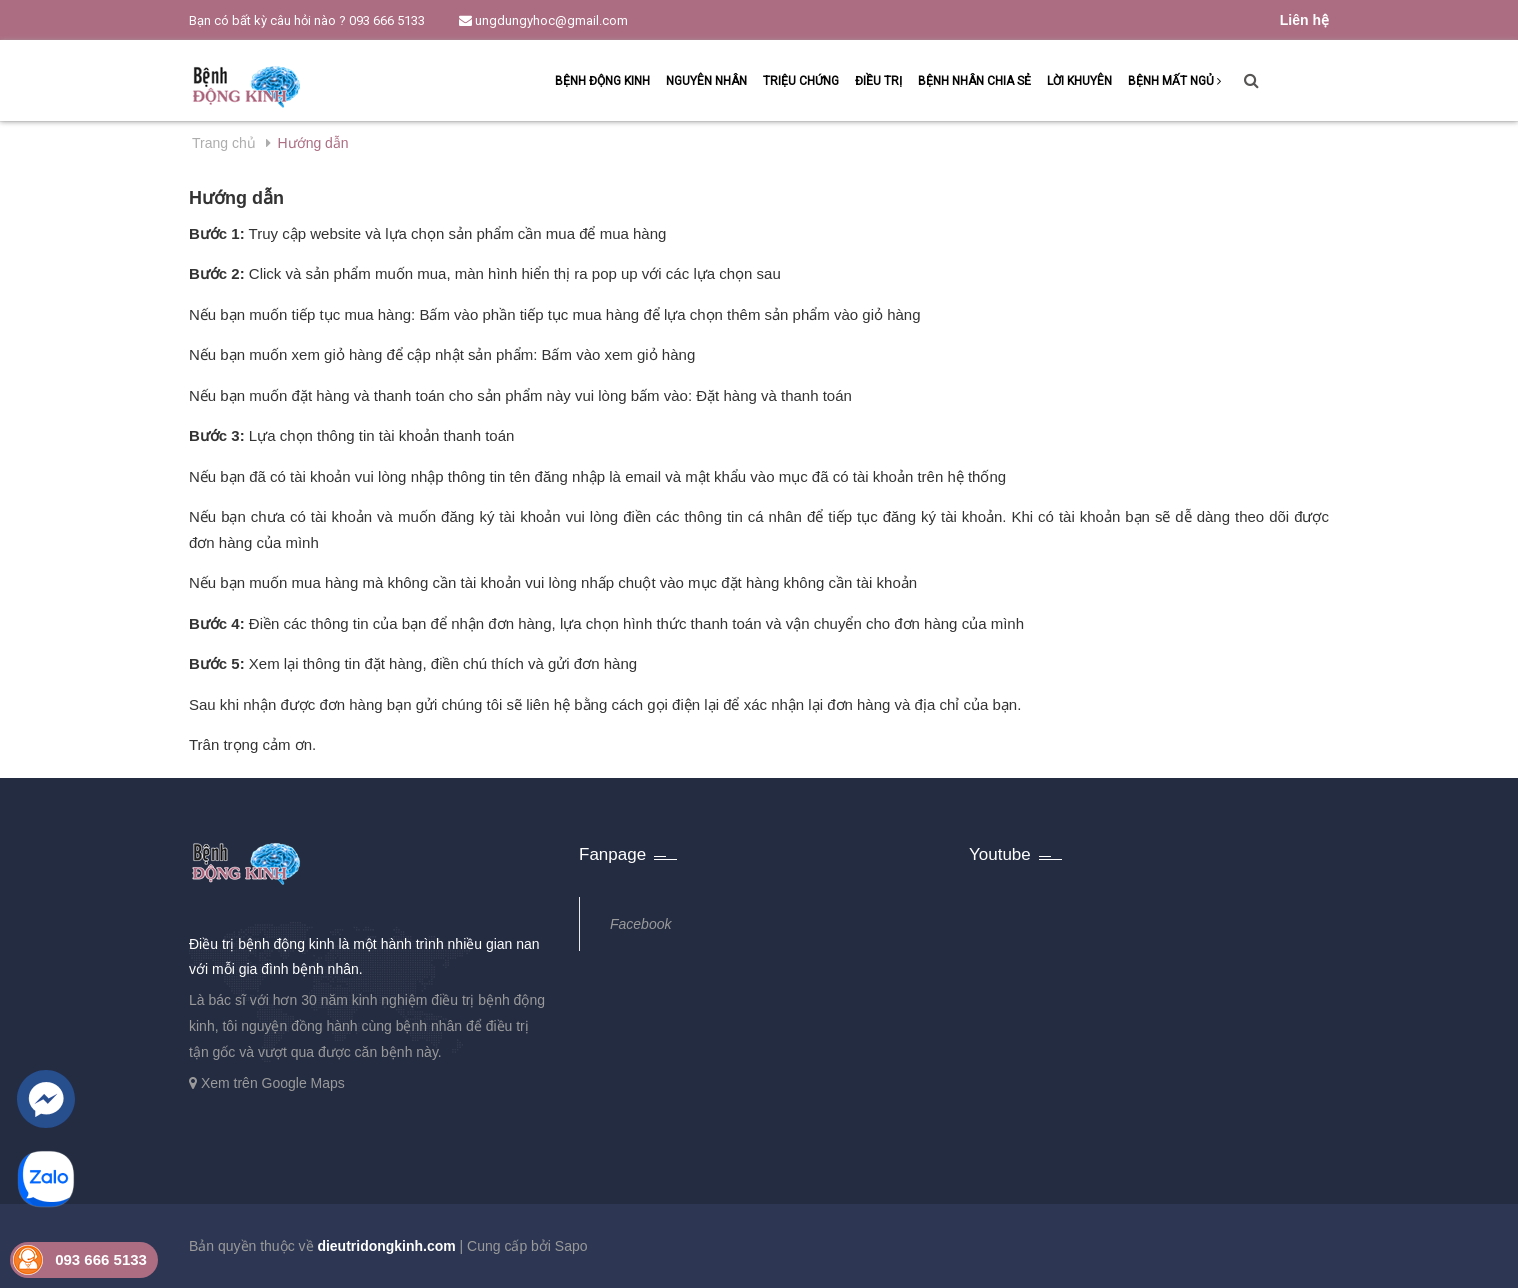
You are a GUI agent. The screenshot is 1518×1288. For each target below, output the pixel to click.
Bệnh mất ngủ (1174, 81)
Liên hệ (1304, 20)
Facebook (640, 924)
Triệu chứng (801, 81)
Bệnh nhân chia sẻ (974, 81)
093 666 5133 (387, 20)
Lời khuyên (1079, 81)
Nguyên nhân (706, 81)
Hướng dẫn (236, 198)
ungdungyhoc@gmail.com (543, 20)
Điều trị (878, 81)
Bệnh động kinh (602, 81)
